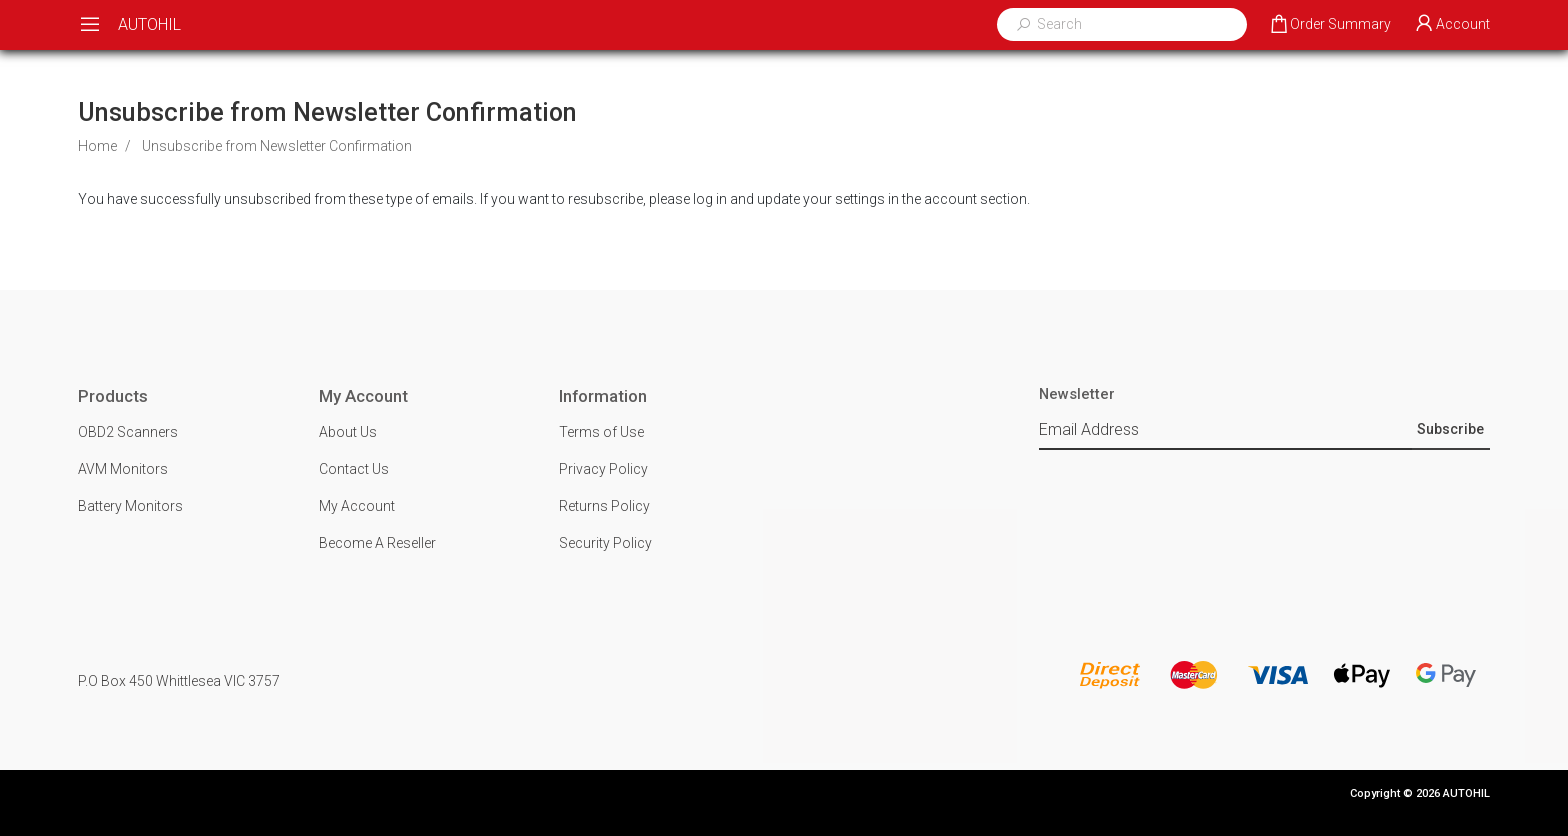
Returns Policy (604, 506)
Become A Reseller (377, 543)
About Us (348, 432)
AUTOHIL (149, 24)
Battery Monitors (130, 506)
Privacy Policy (603, 469)
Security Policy (605, 543)
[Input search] (1135, 24)
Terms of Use (601, 432)
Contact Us (354, 469)
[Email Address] (1225, 431)
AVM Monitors (123, 469)
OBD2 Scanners (128, 432)
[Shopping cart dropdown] (1329, 25)
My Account (357, 506)
